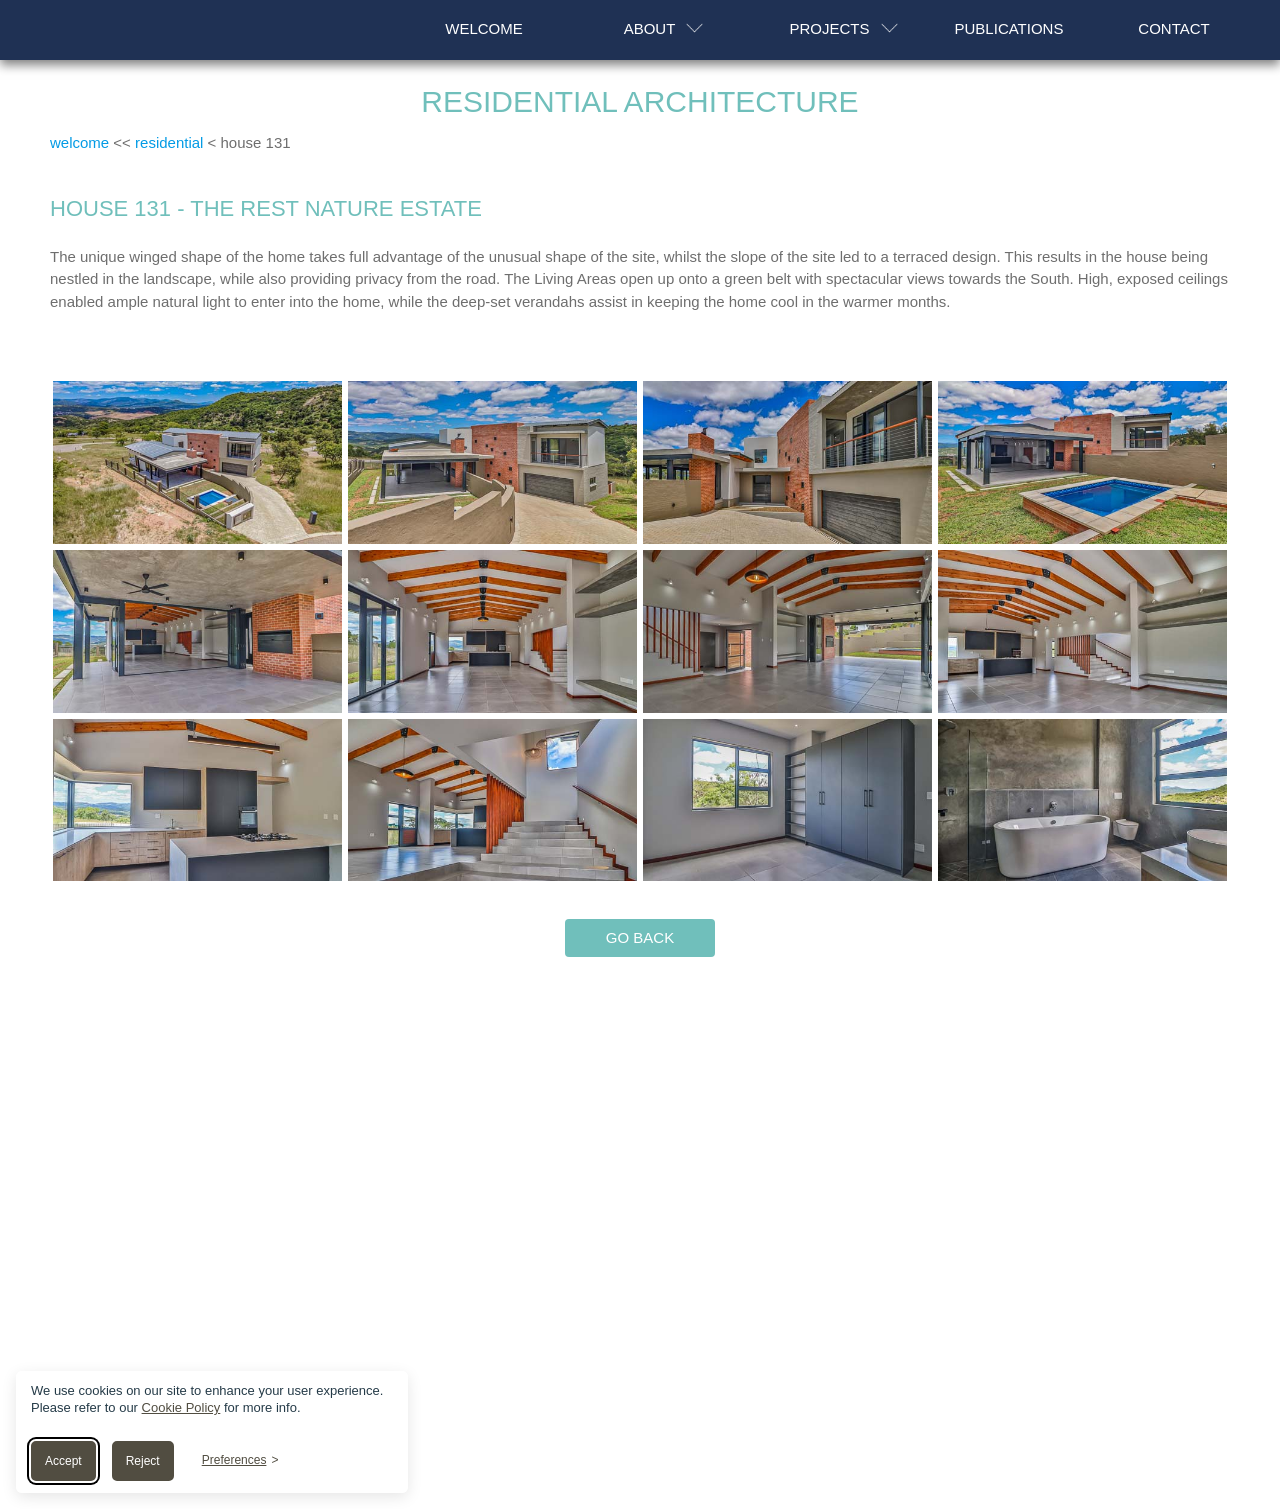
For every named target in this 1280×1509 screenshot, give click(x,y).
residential (169, 143)
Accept (63, 1461)
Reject (143, 1461)
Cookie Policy (181, 1407)
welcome (79, 143)
